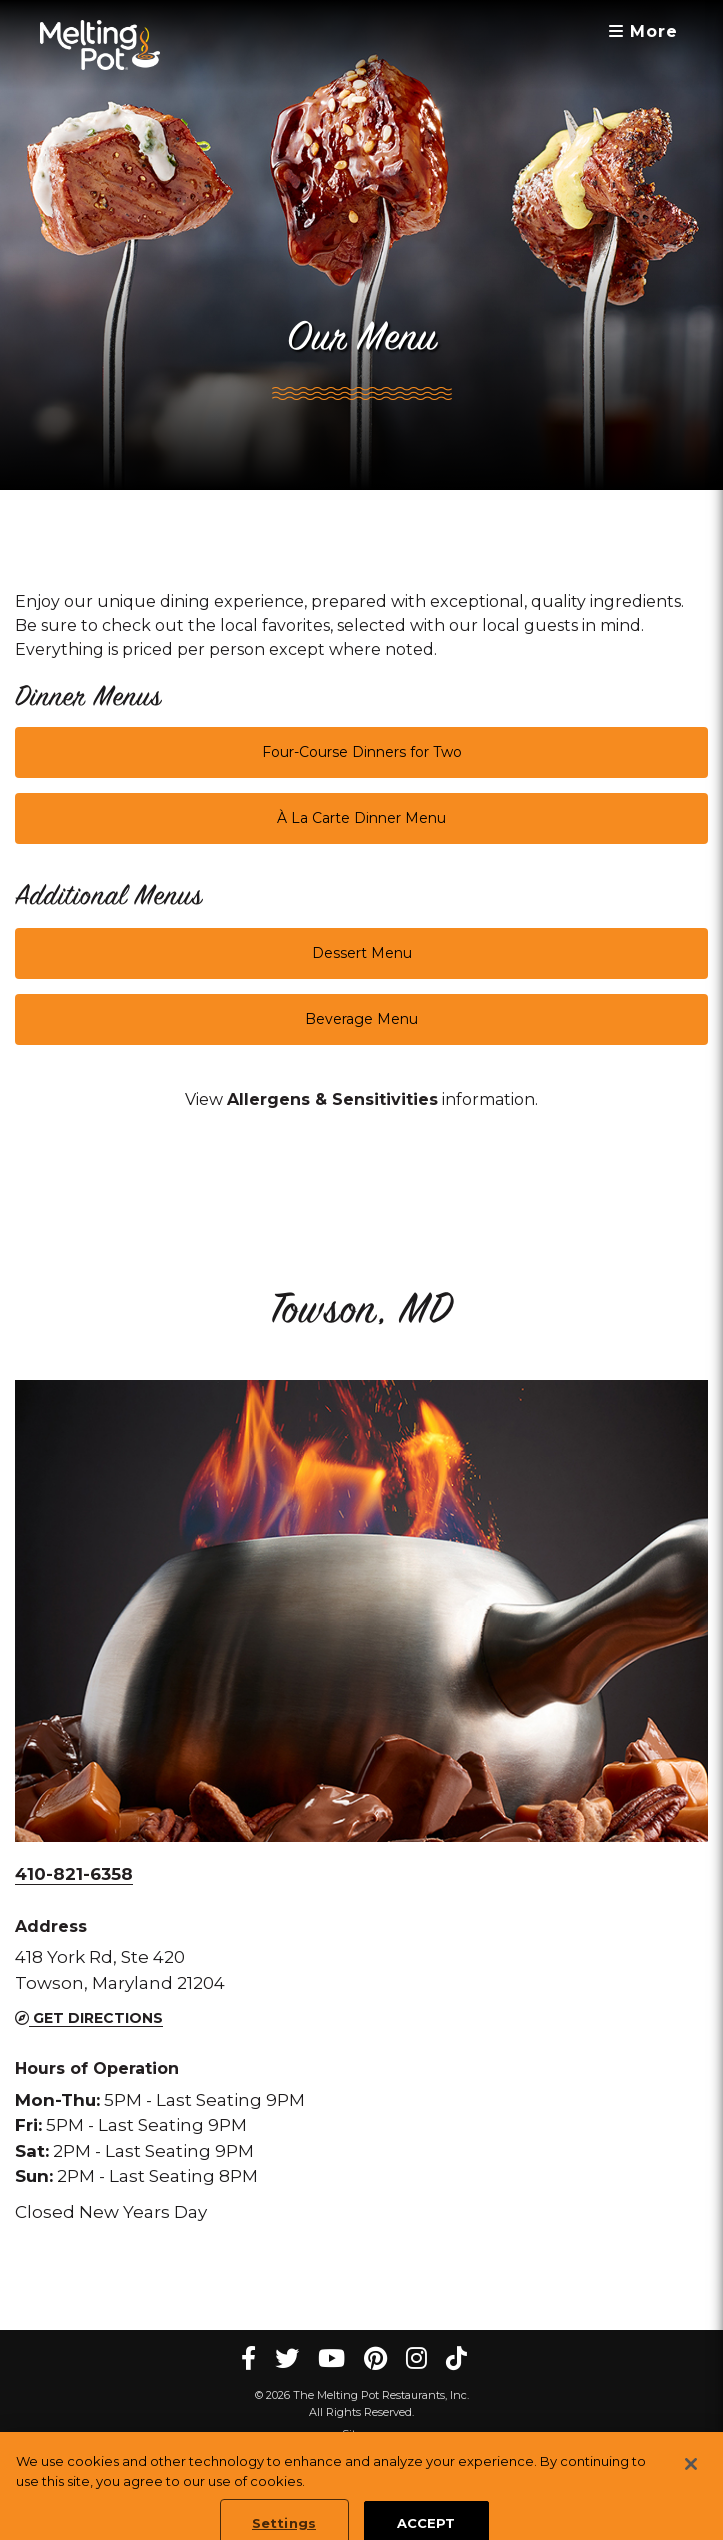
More (643, 31)
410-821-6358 (74, 1874)
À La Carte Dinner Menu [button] (361, 818)
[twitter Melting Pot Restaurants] (287, 2358)
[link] (332, 1100)
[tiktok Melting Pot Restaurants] (456, 2358)
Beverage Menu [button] (361, 1019)
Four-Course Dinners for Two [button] (362, 752)
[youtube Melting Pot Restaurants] (331, 2358)
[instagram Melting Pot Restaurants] (416, 2358)
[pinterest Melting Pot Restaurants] (375, 2358)
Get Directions (89, 2018)
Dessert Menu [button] (362, 953)
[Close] (691, 2476)
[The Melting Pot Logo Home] (100, 45)
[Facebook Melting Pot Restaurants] (248, 2358)
